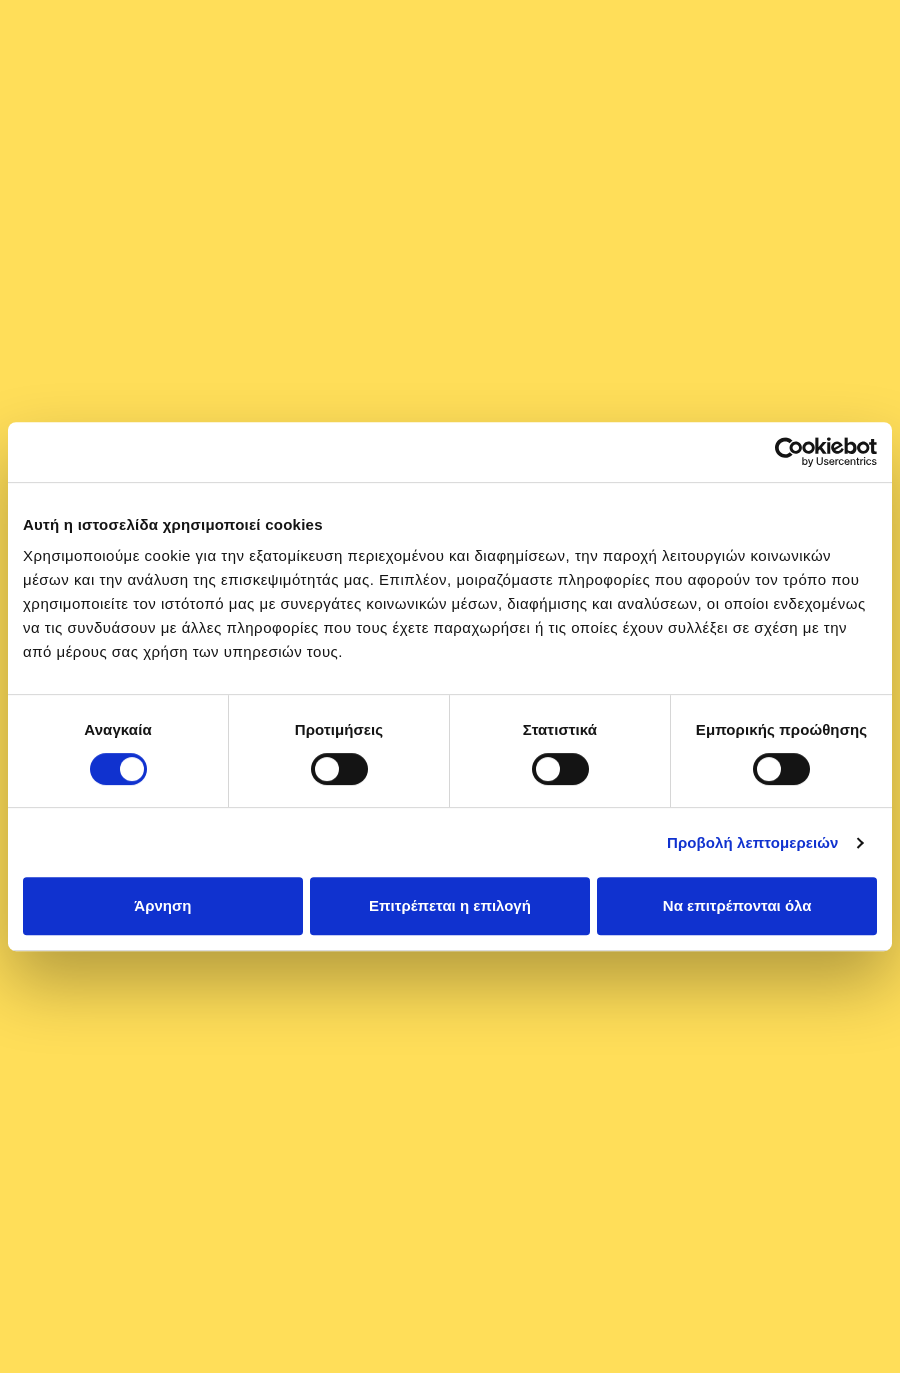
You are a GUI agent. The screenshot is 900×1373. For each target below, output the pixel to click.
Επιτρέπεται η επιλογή (450, 905)
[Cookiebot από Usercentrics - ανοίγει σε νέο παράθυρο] (789, 452)
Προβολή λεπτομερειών (753, 842)
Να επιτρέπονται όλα (737, 905)
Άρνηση (162, 905)
